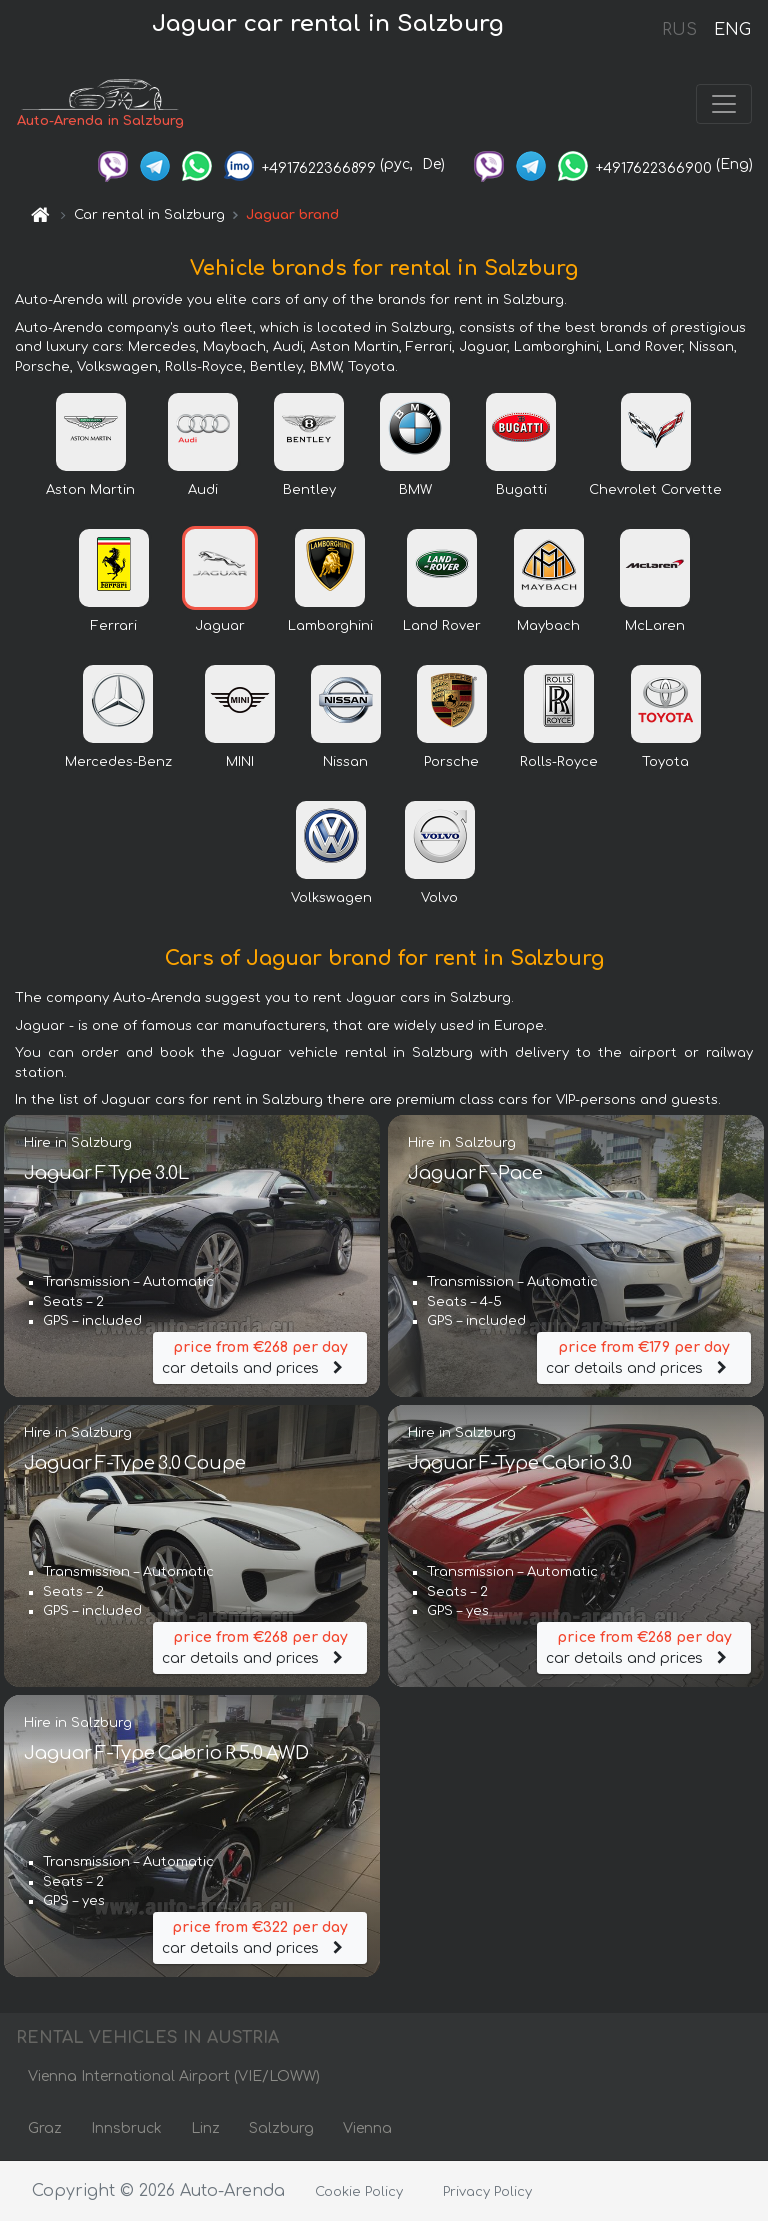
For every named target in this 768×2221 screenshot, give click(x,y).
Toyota (665, 762)
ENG (732, 30)
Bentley (309, 490)
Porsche (451, 762)
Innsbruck (126, 2128)
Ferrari (114, 626)
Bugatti (521, 490)
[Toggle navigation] (724, 104)
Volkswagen (331, 898)
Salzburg (281, 2128)
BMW (415, 490)
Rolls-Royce (559, 762)
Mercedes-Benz (118, 762)
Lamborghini (330, 626)
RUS (679, 30)
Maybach (548, 626)
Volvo (439, 898)
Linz (205, 2128)
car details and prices (260, 1356)
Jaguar (220, 626)
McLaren (655, 626)
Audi (203, 490)
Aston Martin (90, 490)
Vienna (367, 2128)
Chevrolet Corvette (655, 490)
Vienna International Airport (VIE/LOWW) (174, 2076)
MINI (240, 762)
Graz (45, 2128)
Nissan (345, 762)
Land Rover (442, 626)
